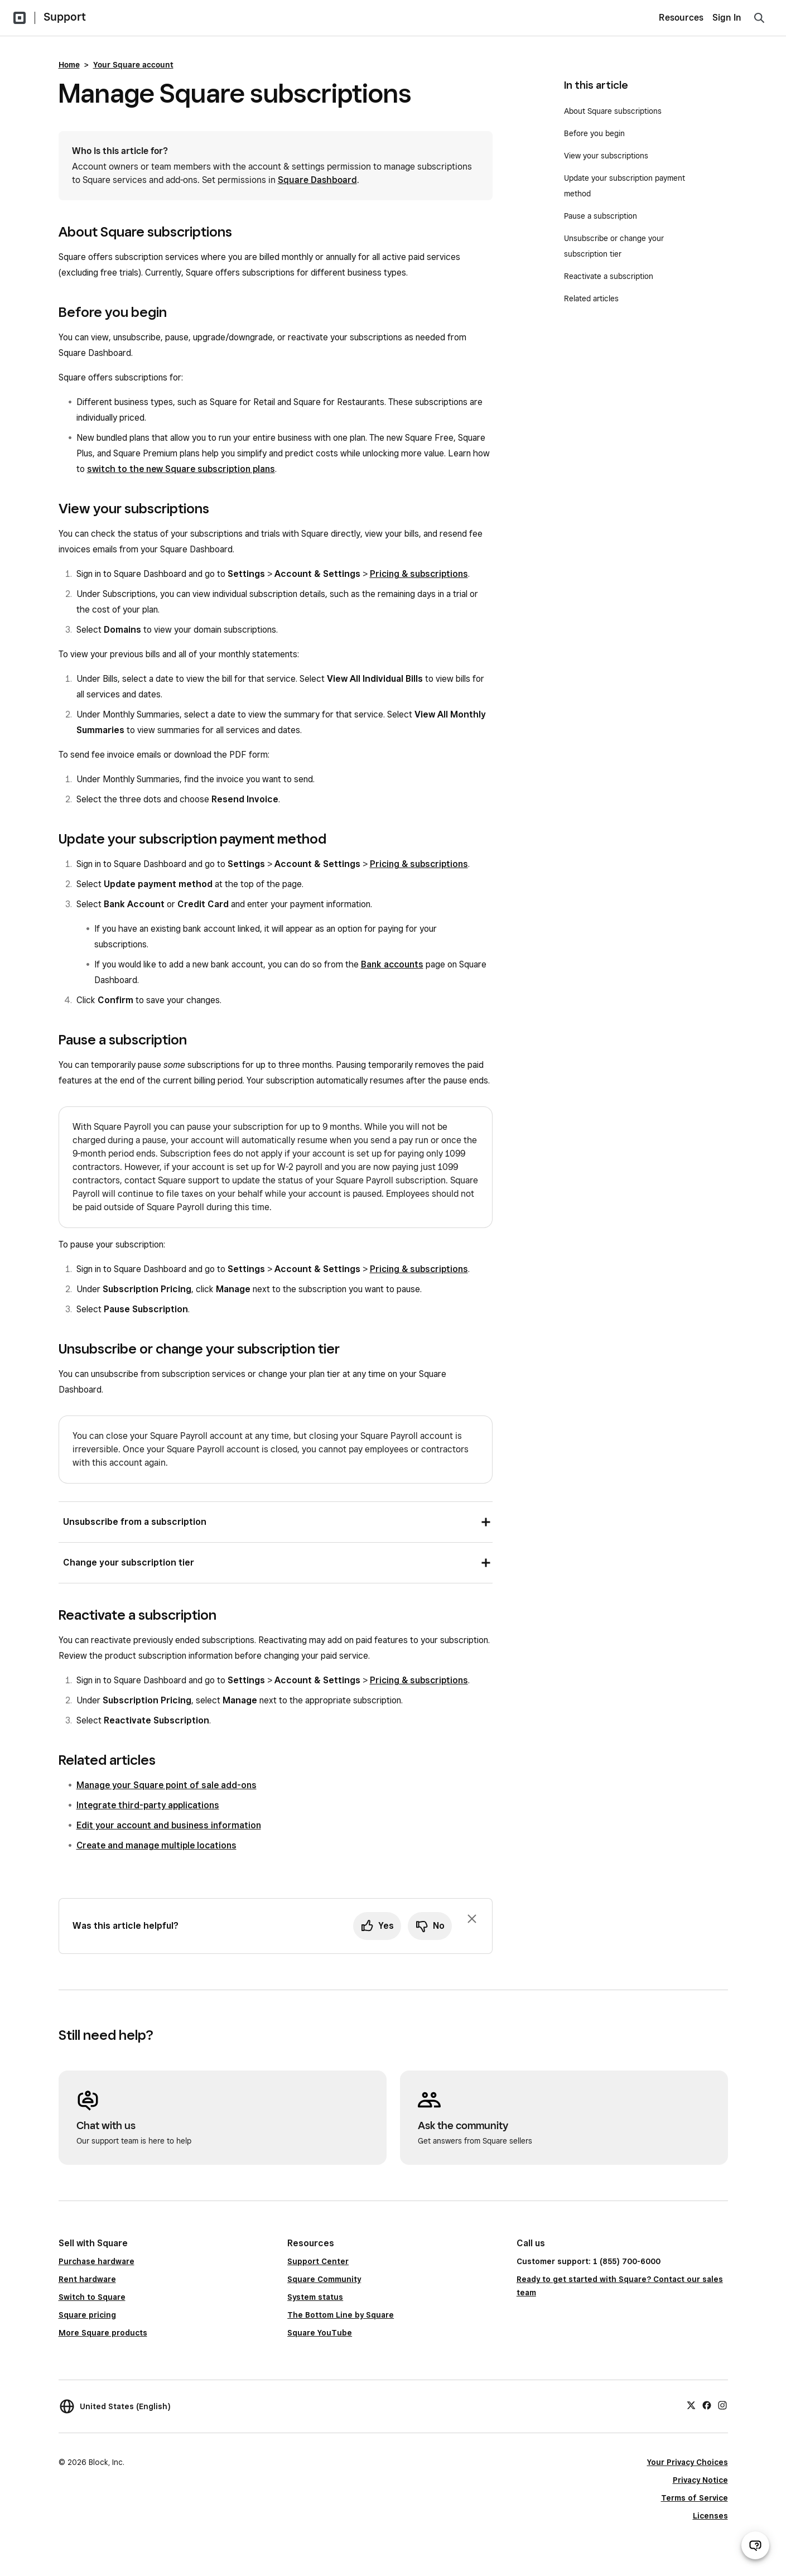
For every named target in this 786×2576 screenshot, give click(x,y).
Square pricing (87, 2314)
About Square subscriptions (613, 111)
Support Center (318, 2261)
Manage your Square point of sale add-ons (166, 1785)
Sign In (726, 17)
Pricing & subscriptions (419, 574)
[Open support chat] (755, 2545)
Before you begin (594, 133)
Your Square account (133, 64)
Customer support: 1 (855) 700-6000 (588, 2261)
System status (315, 2297)
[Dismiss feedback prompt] (472, 1918)
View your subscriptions (606, 155)
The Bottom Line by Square (340, 2314)
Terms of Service (694, 2497)
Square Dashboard (317, 180)
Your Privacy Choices (687, 2462)
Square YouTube (319, 2332)
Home (69, 64)
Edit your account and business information (168, 1825)
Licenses (710, 2515)
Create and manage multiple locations (156, 1845)
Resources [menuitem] (681, 17)
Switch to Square (92, 2297)
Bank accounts (392, 964)
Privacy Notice (700, 2480)
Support (65, 16)
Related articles (591, 298)
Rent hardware (87, 2279)
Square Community (324, 2279)
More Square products (103, 2332)
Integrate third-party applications (147, 1805)
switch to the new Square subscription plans (181, 469)
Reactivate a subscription (608, 276)
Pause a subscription (601, 215)
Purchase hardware (96, 2261)
